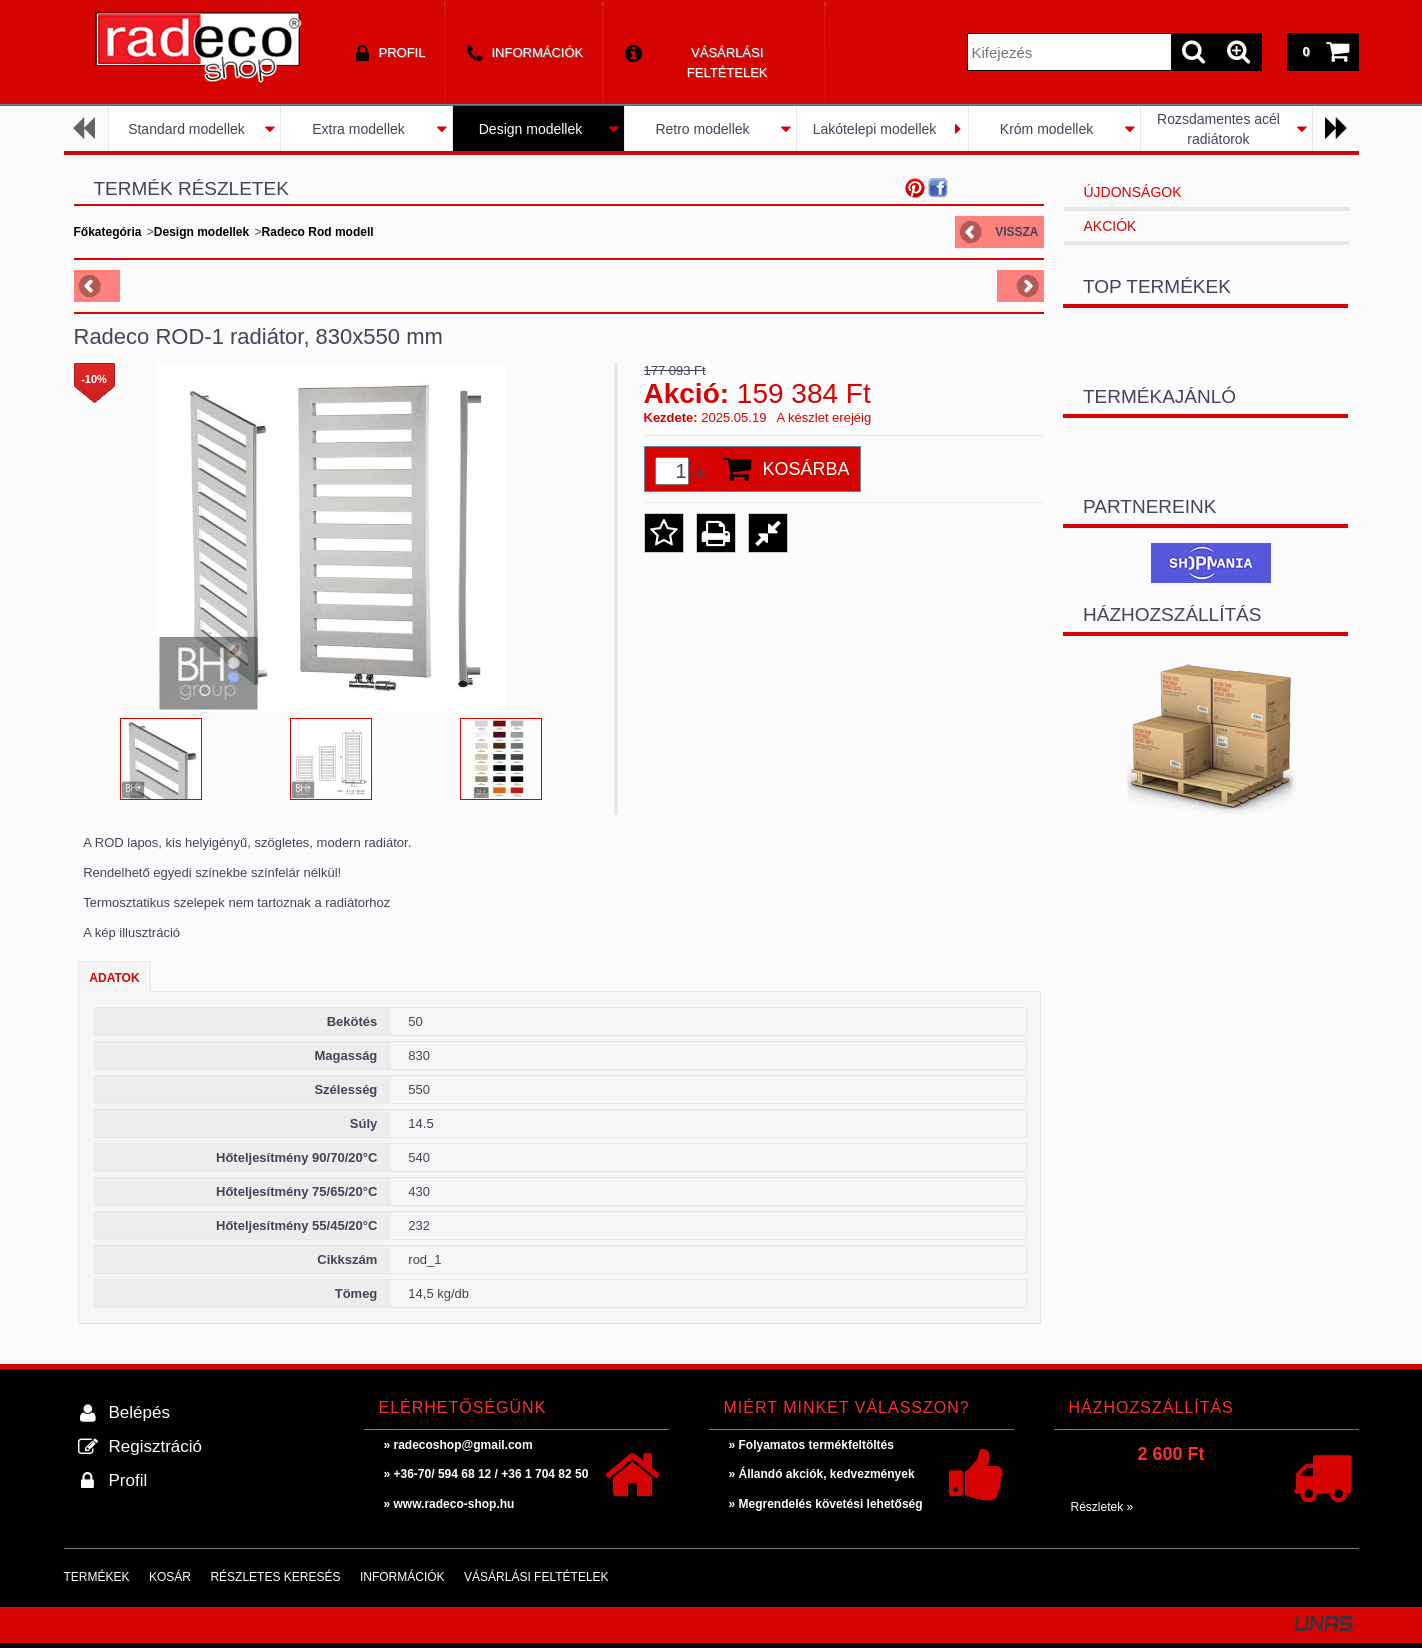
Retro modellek (702, 129)
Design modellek (531, 129)
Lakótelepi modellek (875, 129)
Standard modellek (186, 129)
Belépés (139, 1412)
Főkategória (108, 232)
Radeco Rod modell (318, 232)
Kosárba (806, 469)
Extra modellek (358, 129)
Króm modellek (1046, 129)
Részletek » (1102, 1507)
